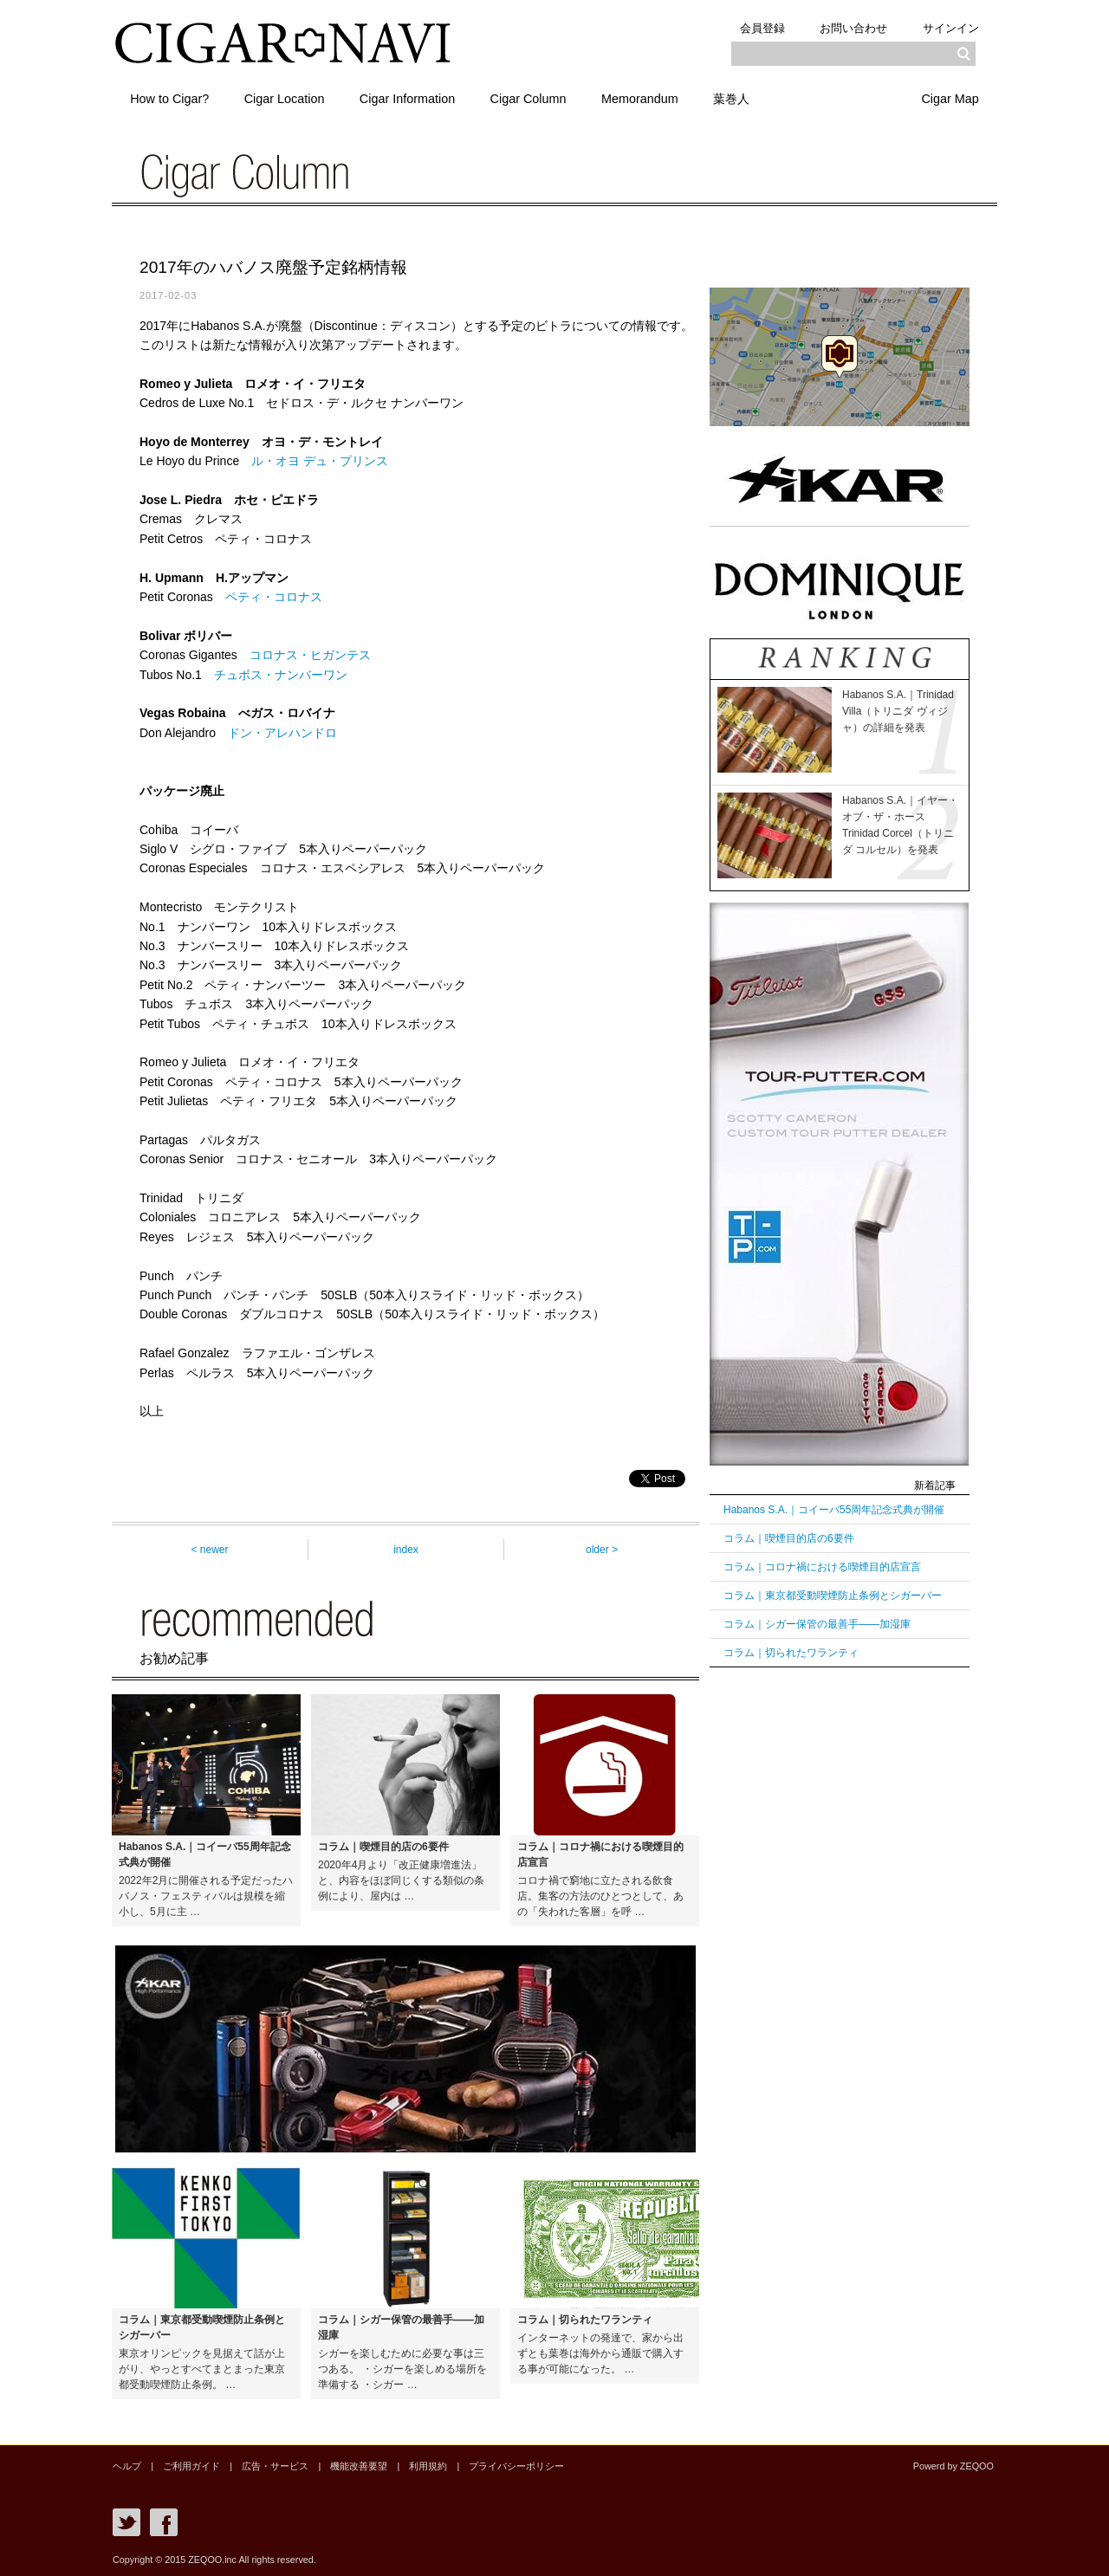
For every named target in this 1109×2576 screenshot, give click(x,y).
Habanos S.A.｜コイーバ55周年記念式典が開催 (833, 1510)
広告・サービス (275, 2466)
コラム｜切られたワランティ (791, 1653)
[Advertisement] (840, 1948)
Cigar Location (289, 98)
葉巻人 (748, 98)
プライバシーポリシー (515, 2466)
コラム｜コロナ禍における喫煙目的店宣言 (822, 1567)
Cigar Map (948, 98)
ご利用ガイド (191, 2466)
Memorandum (653, 98)
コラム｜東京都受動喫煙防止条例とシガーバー (832, 1595)
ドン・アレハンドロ (282, 733)
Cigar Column (539, 98)
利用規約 (427, 2466)
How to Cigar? (171, 98)
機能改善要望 (357, 2466)
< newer (209, 1550)
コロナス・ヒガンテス (310, 655)
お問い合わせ (849, 27)
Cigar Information (415, 98)
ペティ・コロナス (273, 597)
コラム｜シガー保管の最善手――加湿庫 (817, 1624)
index (405, 1550)
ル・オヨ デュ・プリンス (319, 461)
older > (602, 1550)
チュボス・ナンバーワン (280, 675)
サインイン (949, 27)
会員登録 (754, 27)
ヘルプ (127, 2466)
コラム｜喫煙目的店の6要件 (788, 1538)
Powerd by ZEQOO (953, 2466)
